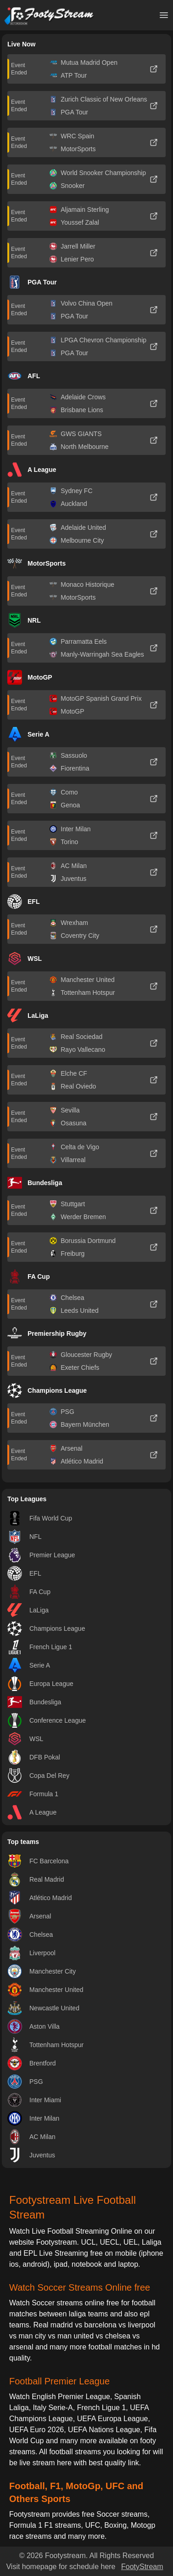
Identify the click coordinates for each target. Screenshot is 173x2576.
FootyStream (142, 2566)
